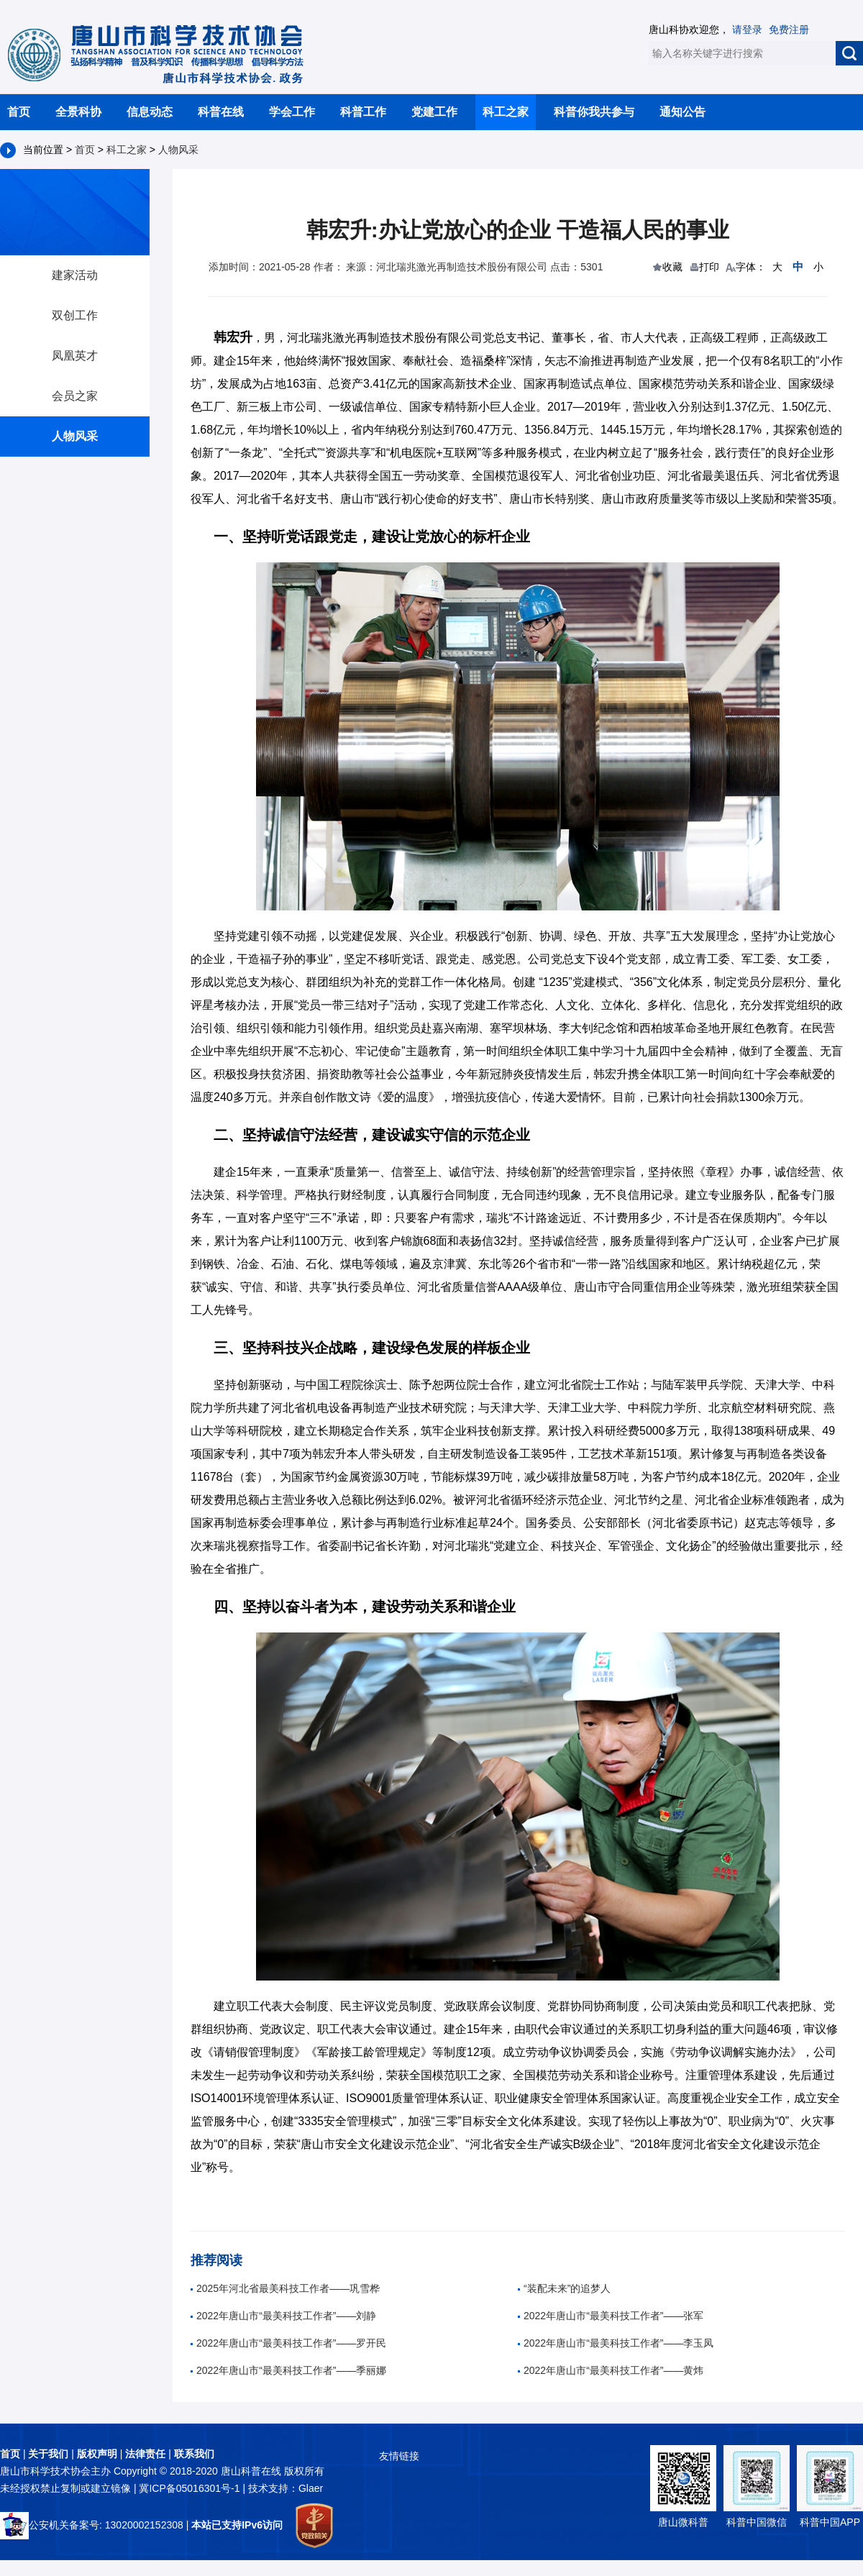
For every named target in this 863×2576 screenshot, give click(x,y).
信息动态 (150, 112)
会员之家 (75, 396)
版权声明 (97, 2453)
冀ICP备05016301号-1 (190, 2488)
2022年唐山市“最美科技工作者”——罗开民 (288, 2343)
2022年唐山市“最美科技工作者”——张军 (610, 2315)
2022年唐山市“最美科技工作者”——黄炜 (610, 2370)
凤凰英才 (75, 356)
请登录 (747, 29)
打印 (709, 267)
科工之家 (506, 112)
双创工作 (75, 315)
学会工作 (292, 112)
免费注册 (789, 29)
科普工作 (363, 112)
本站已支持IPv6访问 (237, 2525)
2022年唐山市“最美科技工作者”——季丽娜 (288, 2370)
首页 (18, 112)
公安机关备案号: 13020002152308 (91, 2525)
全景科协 (78, 112)
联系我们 (194, 2453)
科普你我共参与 (594, 112)
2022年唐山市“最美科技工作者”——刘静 (283, 2315)
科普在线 (221, 112)
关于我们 (48, 2453)
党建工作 (434, 112)
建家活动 (75, 275)
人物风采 (178, 149)
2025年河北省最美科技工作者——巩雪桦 (285, 2288)
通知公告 (682, 112)
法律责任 (145, 2453)
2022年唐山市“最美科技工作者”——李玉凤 (615, 2343)
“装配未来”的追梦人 (564, 2288)
